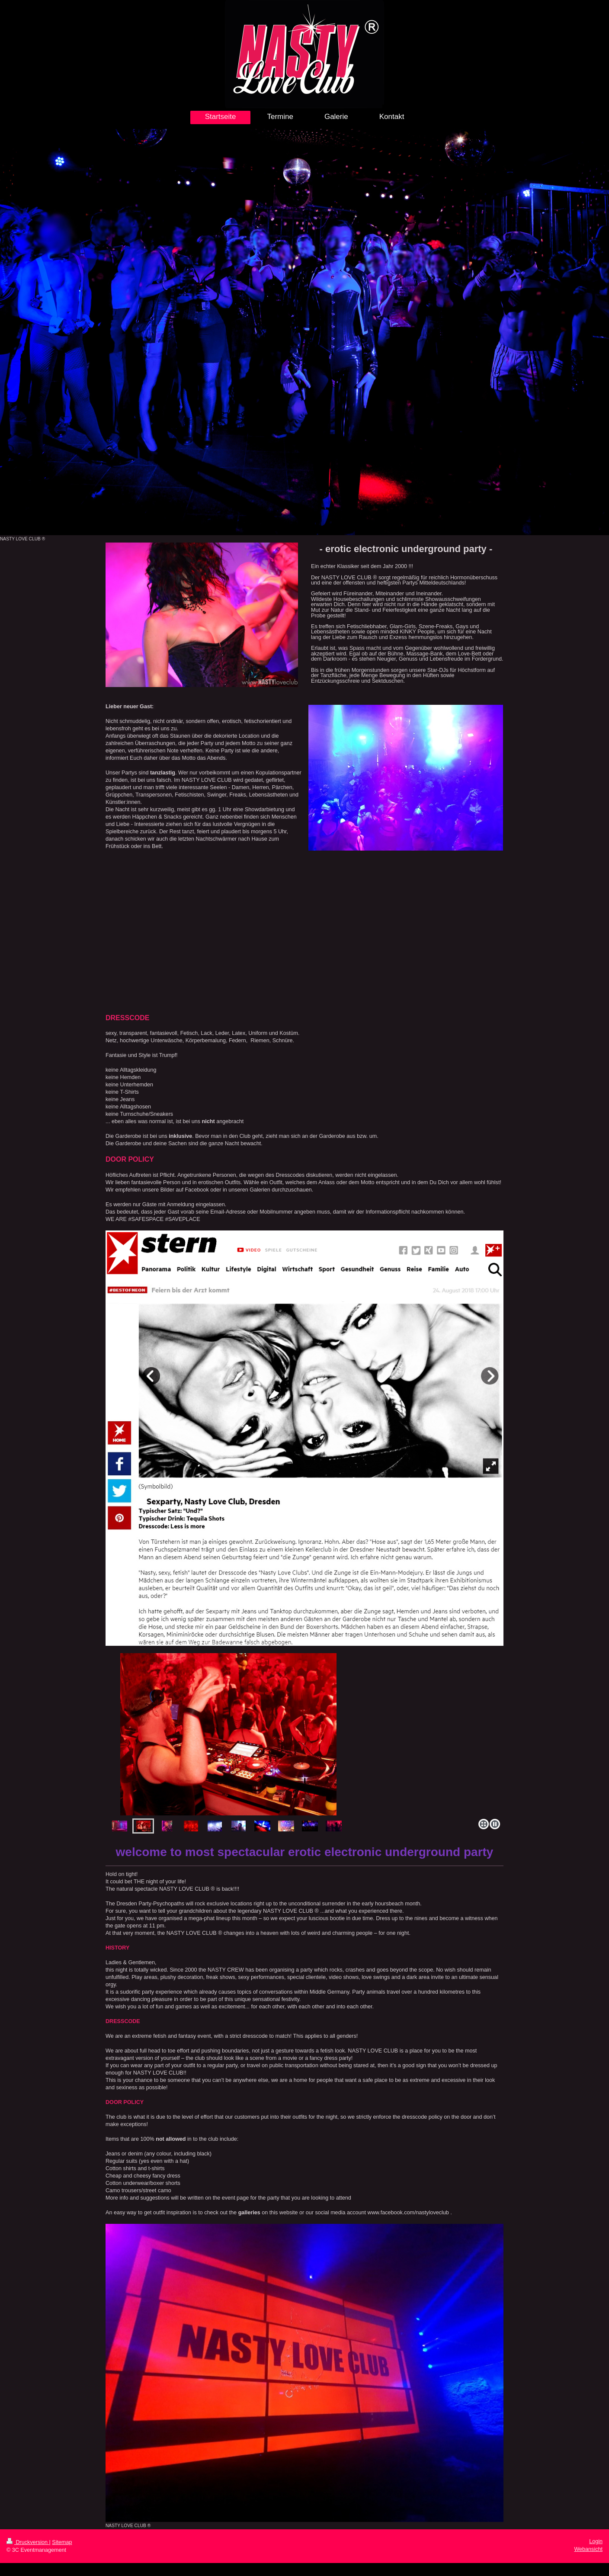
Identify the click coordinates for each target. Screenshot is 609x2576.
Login (596, 2541)
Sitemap (62, 2542)
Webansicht (588, 2549)
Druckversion (27, 2542)
